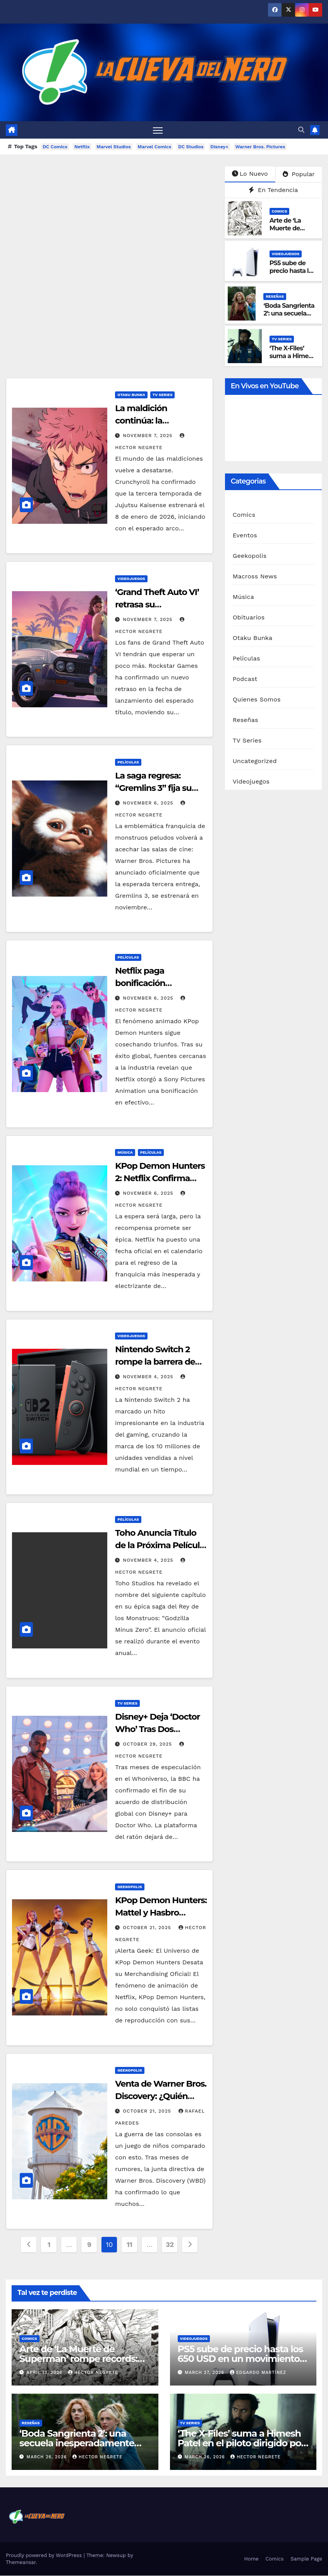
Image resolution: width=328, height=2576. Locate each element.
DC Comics (55, 146)
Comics (279, 211)
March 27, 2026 (205, 2372)
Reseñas (275, 296)
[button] (301, 130)
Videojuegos (285, 254)
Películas (128, 762)
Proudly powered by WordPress (45, 2556)
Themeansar (21, 2563)
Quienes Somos (257, 699)
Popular (299, 174)
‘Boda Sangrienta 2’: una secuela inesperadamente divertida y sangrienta (76, 2443)
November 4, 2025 (149, 1376)
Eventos (245, 535)
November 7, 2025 (148, 436)
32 (170, 2244)
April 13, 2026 (45, 2372)
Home (251, 2559)
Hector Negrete (93, 2372)
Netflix (82, 146)
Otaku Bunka (131, 395)
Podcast (245, 679)
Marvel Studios (114, 146)
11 (129, 2244)
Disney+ (219, 146)
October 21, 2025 (148, 1927)
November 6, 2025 (149, 803)
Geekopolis (129, 1887)
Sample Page (306, 2559)
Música (124, 1152)
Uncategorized (255, 761)
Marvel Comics (155, 146)
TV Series (282, 339)
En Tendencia (273, 190)
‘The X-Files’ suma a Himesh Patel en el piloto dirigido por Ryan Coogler (241, 2443)
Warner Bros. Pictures (260, 146)
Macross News (255, 576)
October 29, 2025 (148, 1744)
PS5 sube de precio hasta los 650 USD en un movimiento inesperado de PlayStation (240, 2358)
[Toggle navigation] (157, 130)
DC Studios (190, 146)
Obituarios (249, 617)
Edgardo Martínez (258, 2372)
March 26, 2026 (48, 2456)
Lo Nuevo (250, 173)
